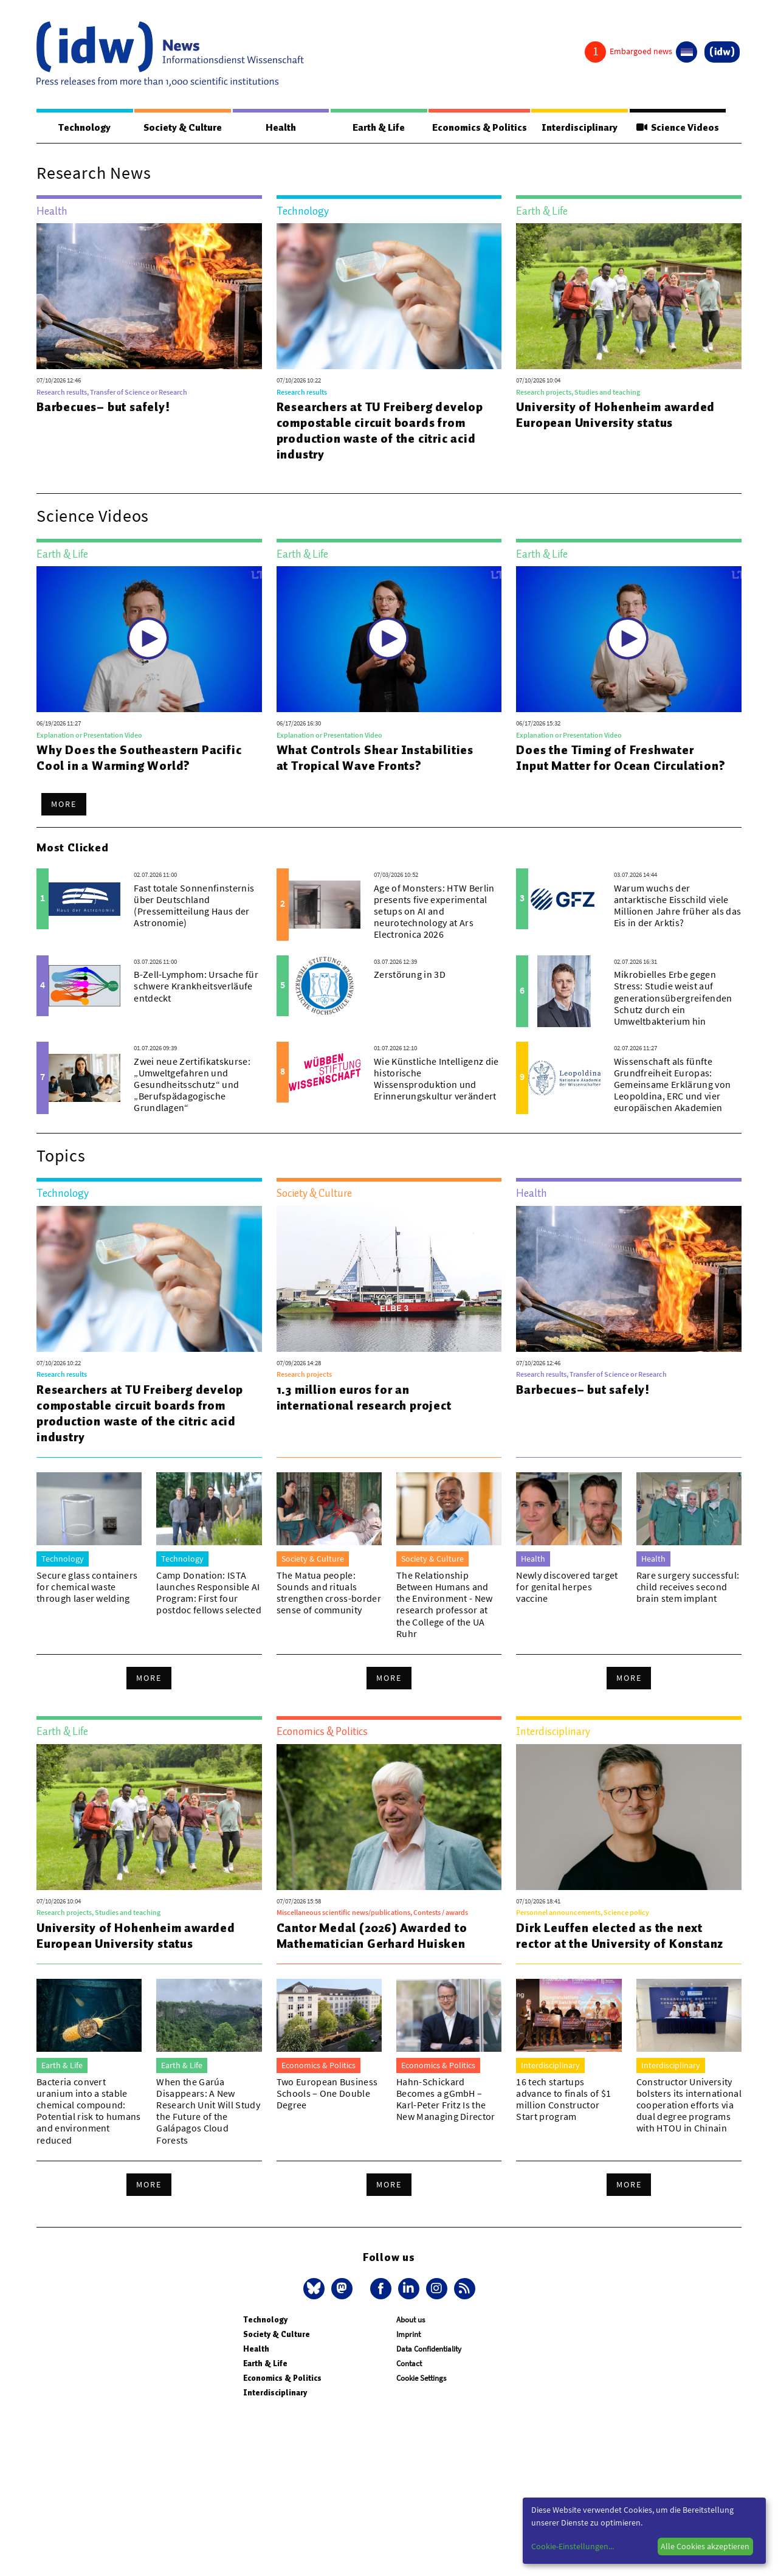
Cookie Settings (421, 2378)
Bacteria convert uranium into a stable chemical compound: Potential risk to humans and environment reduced (88, 2111)
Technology (84, 127)
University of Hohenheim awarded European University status (615, 415)
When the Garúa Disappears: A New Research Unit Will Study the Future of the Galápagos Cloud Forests (208, 2111)
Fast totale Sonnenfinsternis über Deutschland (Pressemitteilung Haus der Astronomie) (194, 906)
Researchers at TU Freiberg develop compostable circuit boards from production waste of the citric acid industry (380, 431)
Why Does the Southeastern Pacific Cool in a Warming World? (138, 758)
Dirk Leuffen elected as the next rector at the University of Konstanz (619, 1936)
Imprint (408, 2335)
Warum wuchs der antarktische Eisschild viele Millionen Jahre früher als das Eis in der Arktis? (678, 906)
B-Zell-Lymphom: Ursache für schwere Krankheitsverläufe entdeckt (196, 986)
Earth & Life (377, 127)
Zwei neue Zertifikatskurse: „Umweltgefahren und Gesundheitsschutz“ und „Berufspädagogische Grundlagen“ (192, 1085)
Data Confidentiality (428, 2349)
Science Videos (678, 127)
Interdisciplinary (581, 127)
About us (410, 2320)
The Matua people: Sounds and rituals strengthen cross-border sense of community (329, 1593)
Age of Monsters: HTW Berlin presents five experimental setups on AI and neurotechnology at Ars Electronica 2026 (434, 911)
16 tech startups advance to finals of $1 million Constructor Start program (563, 2100)
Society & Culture (182, 127)
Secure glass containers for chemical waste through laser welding (86, 1587)
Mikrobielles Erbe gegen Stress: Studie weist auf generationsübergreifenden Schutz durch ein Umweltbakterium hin (673, 998)
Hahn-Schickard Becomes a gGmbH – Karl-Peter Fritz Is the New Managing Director (445, 2100)
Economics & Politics (479, 127)
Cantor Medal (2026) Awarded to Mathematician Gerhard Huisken (372, 1936)
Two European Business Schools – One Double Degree (327, 2093)
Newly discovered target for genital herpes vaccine (567, 1587)
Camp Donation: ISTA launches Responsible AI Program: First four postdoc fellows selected (208, 1593)
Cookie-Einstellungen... (572, 2546)
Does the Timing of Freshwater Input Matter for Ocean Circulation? (620, 758)
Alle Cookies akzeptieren (705, 2546)
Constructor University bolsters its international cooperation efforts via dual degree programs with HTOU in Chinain (689, 2105)
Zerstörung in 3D (410, 975)
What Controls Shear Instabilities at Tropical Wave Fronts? (375, 758)
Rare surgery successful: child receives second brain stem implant (688, 1587)
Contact (409, 2364)
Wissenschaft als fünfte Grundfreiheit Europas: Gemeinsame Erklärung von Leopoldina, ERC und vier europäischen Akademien (672, 1085)
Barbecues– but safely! (103, 407)
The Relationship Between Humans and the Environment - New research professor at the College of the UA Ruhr (444, 1605)
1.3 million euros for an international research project (364, 1398)
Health (279, 127)
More (64, 804)
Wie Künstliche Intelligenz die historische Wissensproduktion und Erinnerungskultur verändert (436, 1079)
